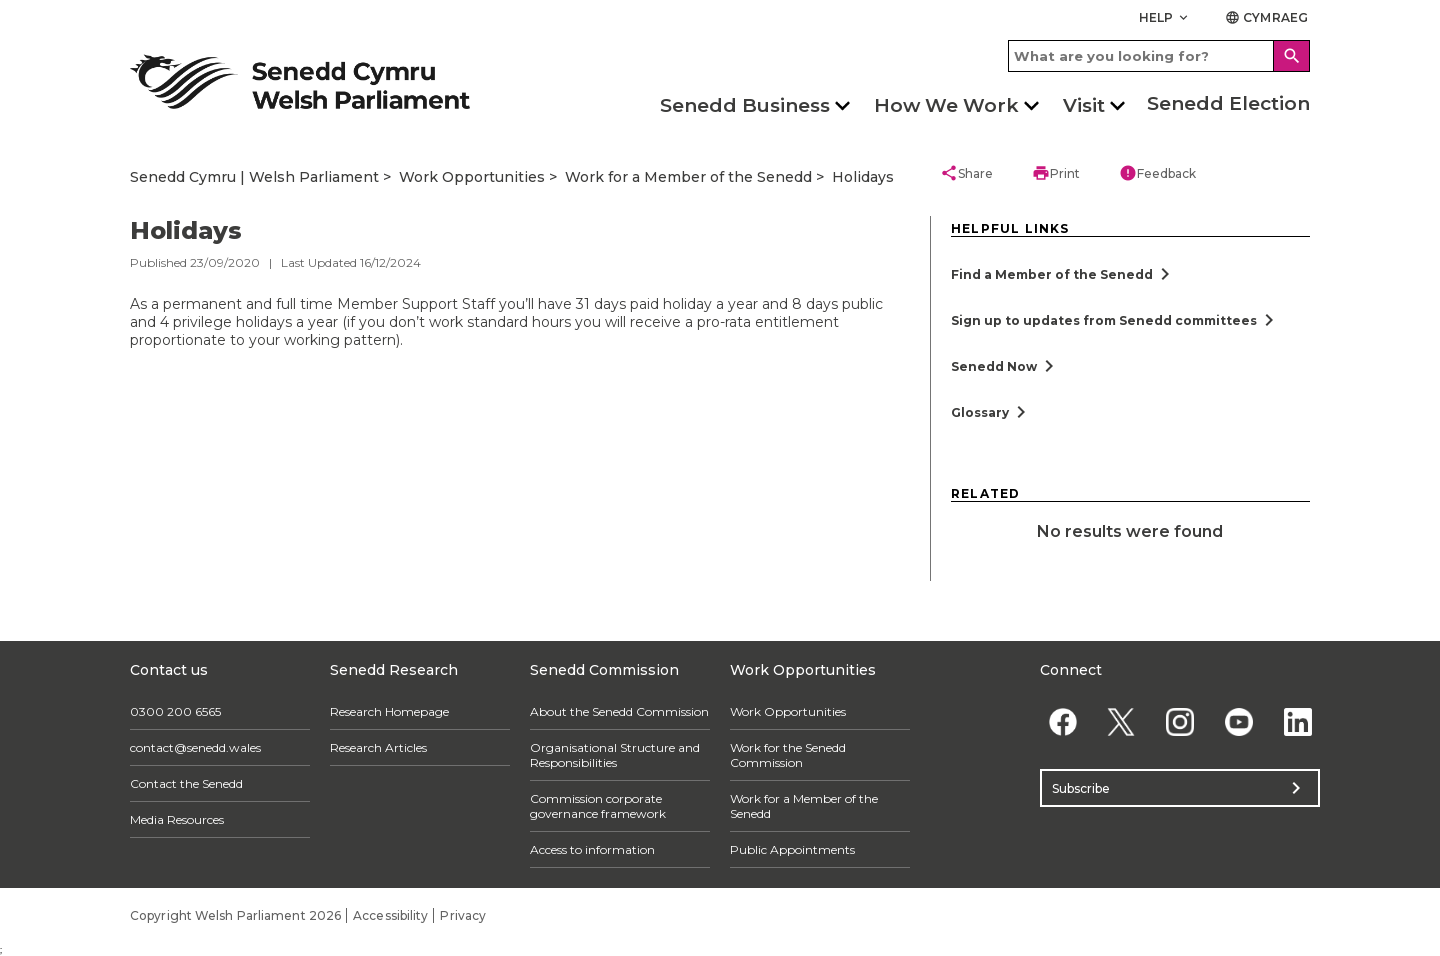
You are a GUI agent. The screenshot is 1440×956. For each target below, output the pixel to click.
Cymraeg (1266, 17)
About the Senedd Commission (619, 711)
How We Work (946, 105)
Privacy (463, 915)
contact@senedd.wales (195, 747)
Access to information (592, 849)
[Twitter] (1121, 721)
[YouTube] (1238, 721)
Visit (1084, 105)
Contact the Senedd (186, 783)
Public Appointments (792, 849)
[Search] (1292, 56)
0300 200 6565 (175, 711)
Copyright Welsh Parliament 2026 (235, 915)
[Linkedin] (1297, 721)
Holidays (863, 177)
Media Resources (177, 819)
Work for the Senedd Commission (788, 755)
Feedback (1157, 173)
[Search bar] (1159, 56)
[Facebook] (1062, 721)
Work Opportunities (472, 177)
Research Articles (378, 747)
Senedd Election (1228, 103)
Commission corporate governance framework (598, 806)
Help (1165, 17)
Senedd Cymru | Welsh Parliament (254, 177)
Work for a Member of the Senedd (688, 177)
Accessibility (390, 915)
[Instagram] (1180, 721)
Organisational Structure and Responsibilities (615, 755)
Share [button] (966, 173)
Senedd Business (745, 105)
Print (1056, 173)
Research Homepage (389, 711)
